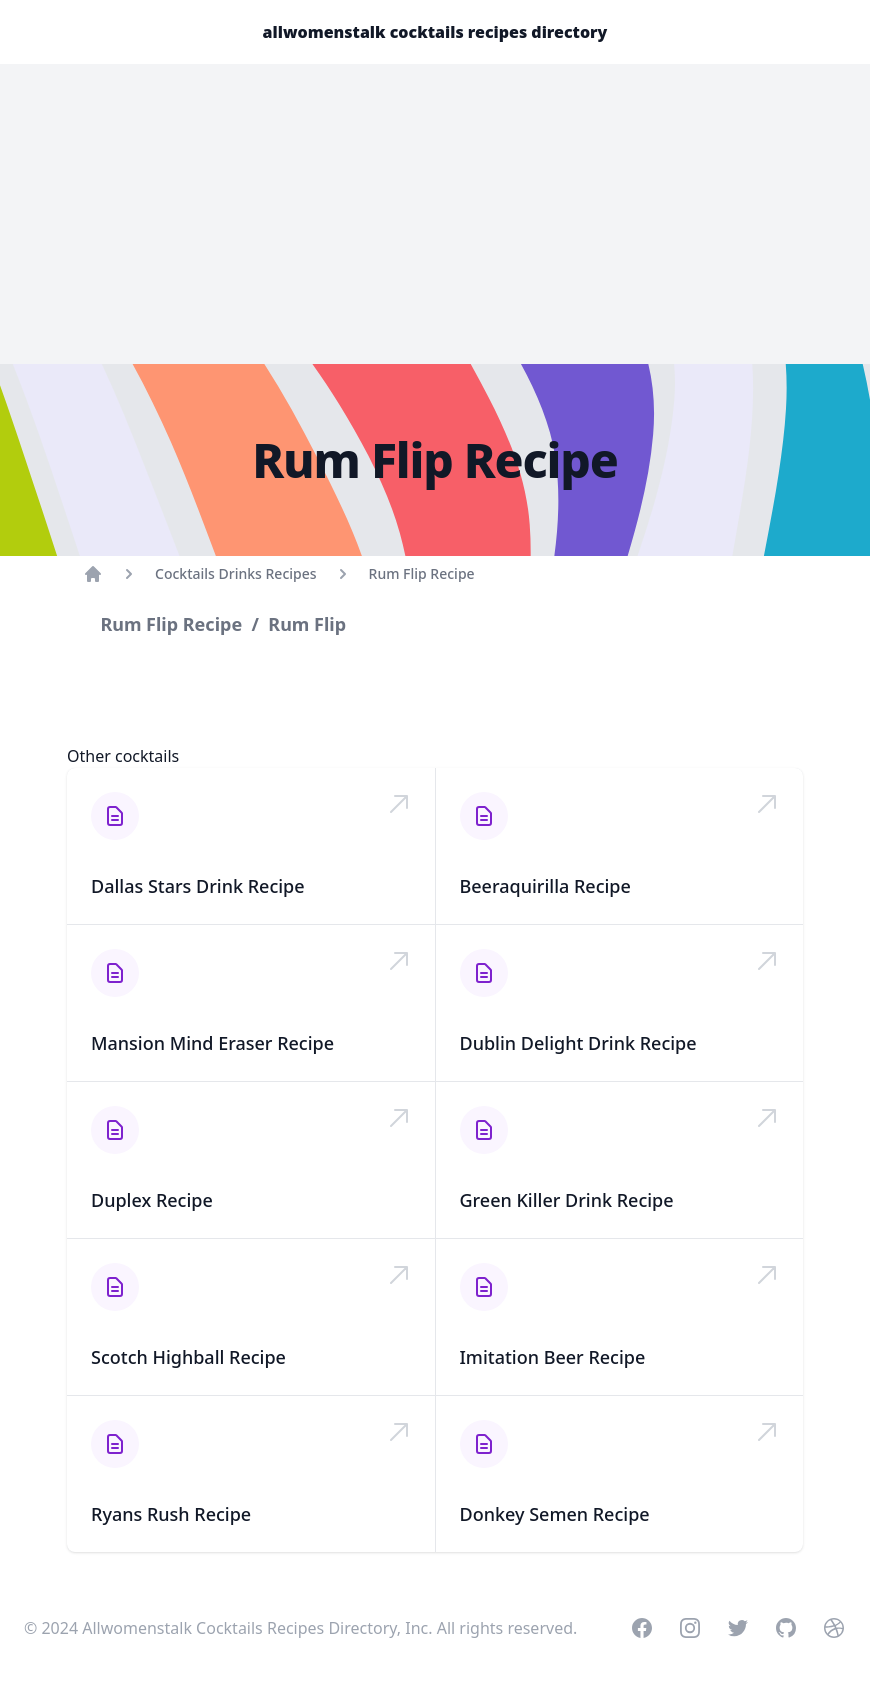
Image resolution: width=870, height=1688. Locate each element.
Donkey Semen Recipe (555, 1514)
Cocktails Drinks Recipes (236, 573)
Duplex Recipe (152, 1200)
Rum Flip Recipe (422, 573)
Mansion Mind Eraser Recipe (212, 1043)
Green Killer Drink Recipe (567, 1200)
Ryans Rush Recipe (171, 1514)
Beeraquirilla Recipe (545, 886)
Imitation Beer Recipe (553, 1357)
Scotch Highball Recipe (188, 1357)
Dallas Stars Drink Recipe (198, 886)
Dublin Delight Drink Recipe (578, 1043)
